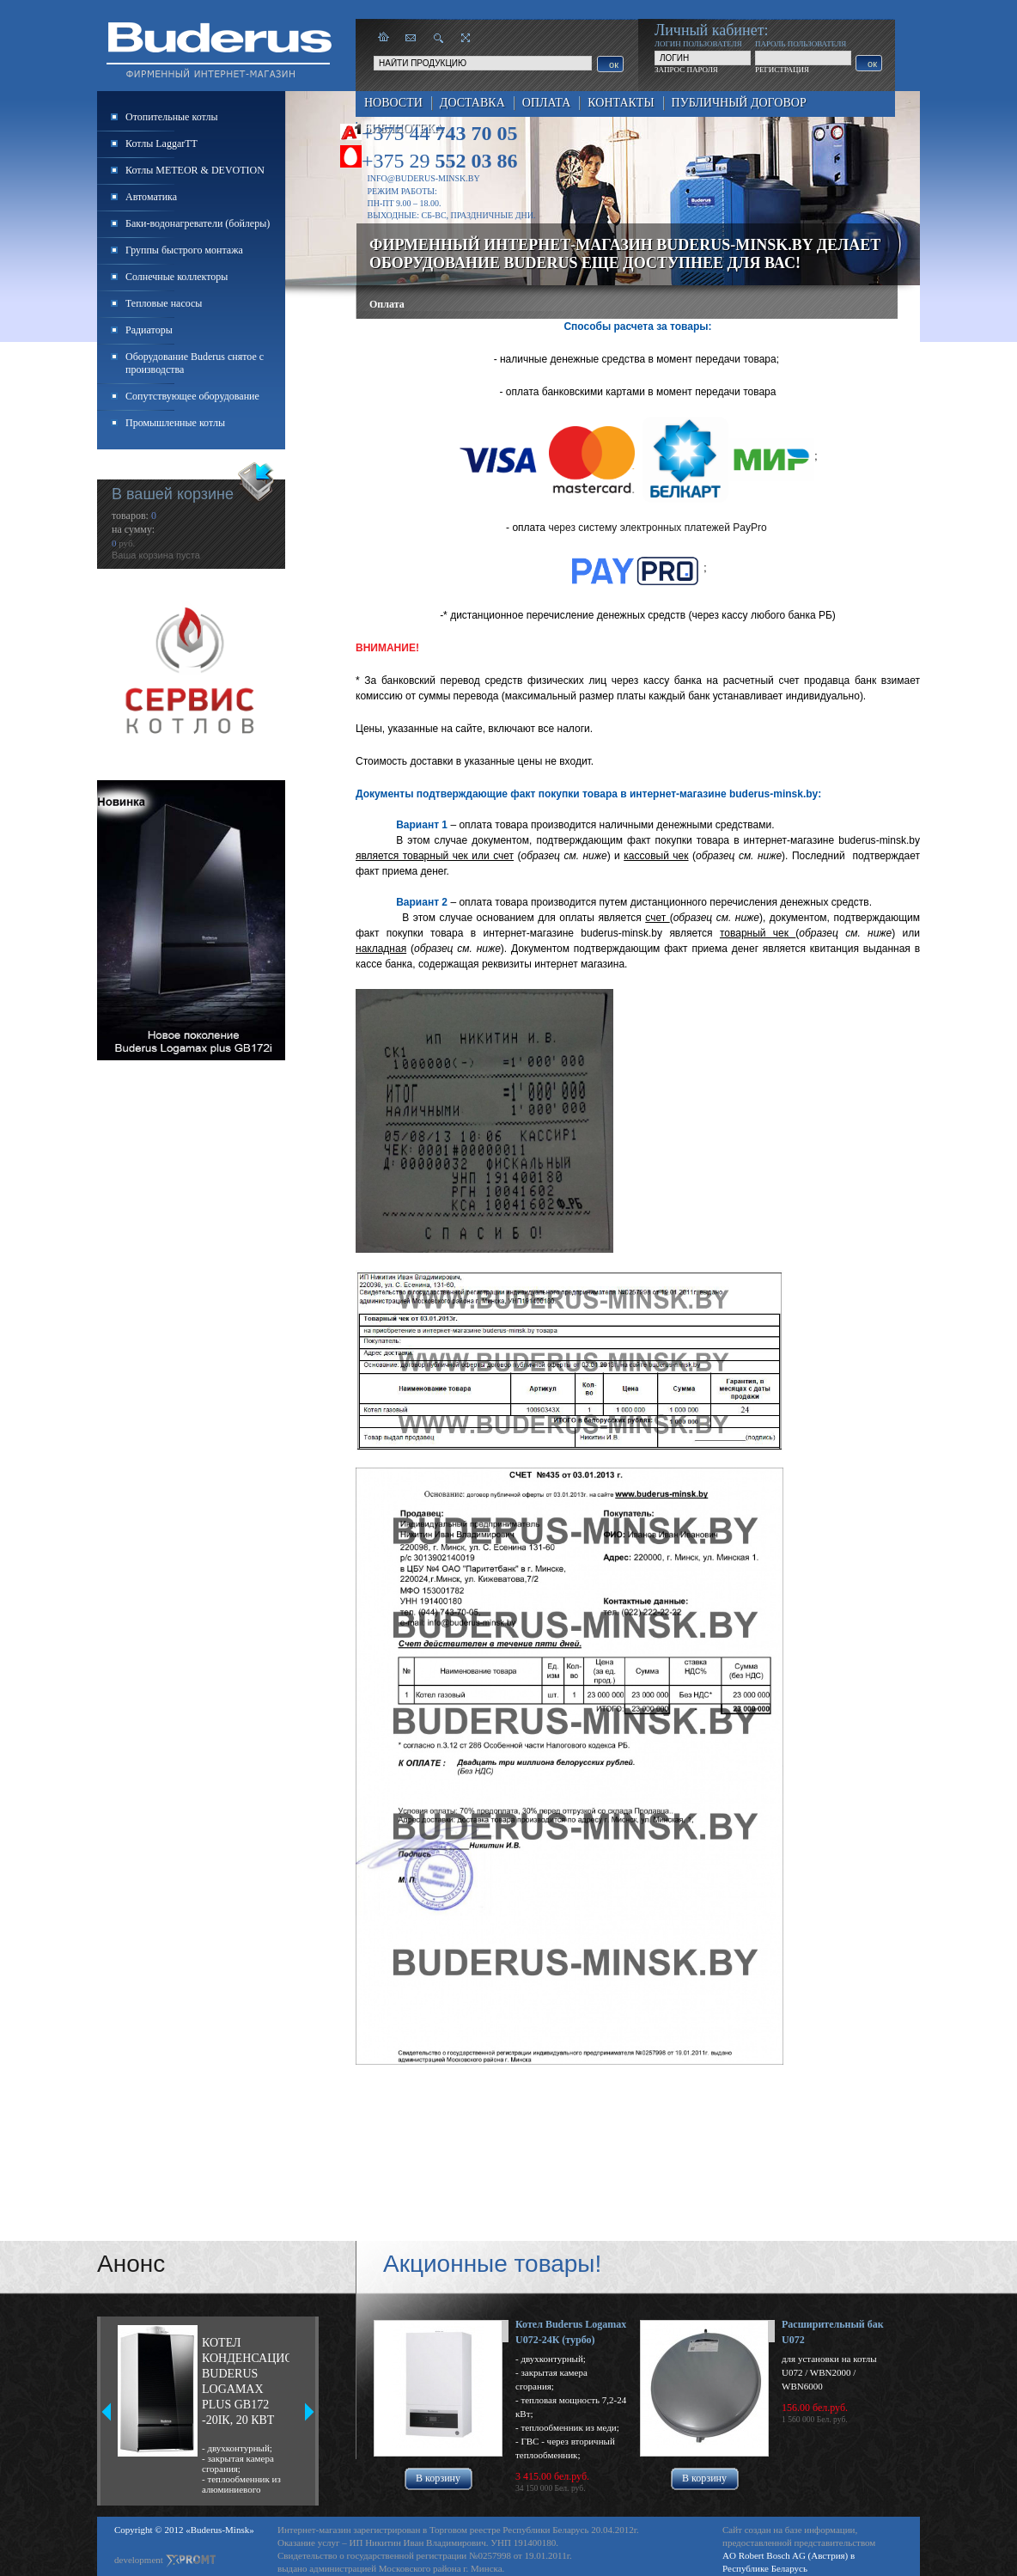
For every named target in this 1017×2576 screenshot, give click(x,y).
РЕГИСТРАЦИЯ (782, 69)
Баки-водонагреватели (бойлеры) (197, 223)
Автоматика (151, 197)
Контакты (621, 102)
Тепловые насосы (163, 303)
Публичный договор (739, 102)
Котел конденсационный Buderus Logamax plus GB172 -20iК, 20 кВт (245, 2381)
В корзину (438, 2478)
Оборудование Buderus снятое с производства (194, 363)
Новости (393, 102)
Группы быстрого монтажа (184, 250)
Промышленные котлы (175, 423)
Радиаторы (149, 330)
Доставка (472, 102)
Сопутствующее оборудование (192, 396)
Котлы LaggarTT (161, 143)
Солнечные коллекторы (176, 277)
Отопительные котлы (171, 117)
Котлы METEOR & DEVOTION (195, 170)
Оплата (546, 102)
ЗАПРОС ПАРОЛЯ (686, 69)
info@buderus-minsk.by (424, 178)
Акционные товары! (492, 2263)
